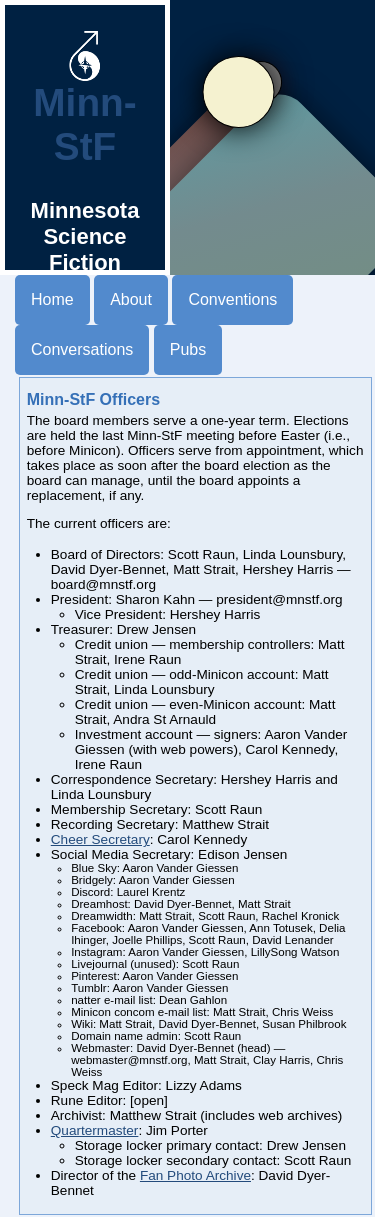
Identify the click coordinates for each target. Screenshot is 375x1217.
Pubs (188, 349)
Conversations (82, 349)
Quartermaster (95, 1130)
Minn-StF (84, 107)
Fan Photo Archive (195, 1175)
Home (52, 299)
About (131, 299)
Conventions (232, 299)
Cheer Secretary (100, 839)
